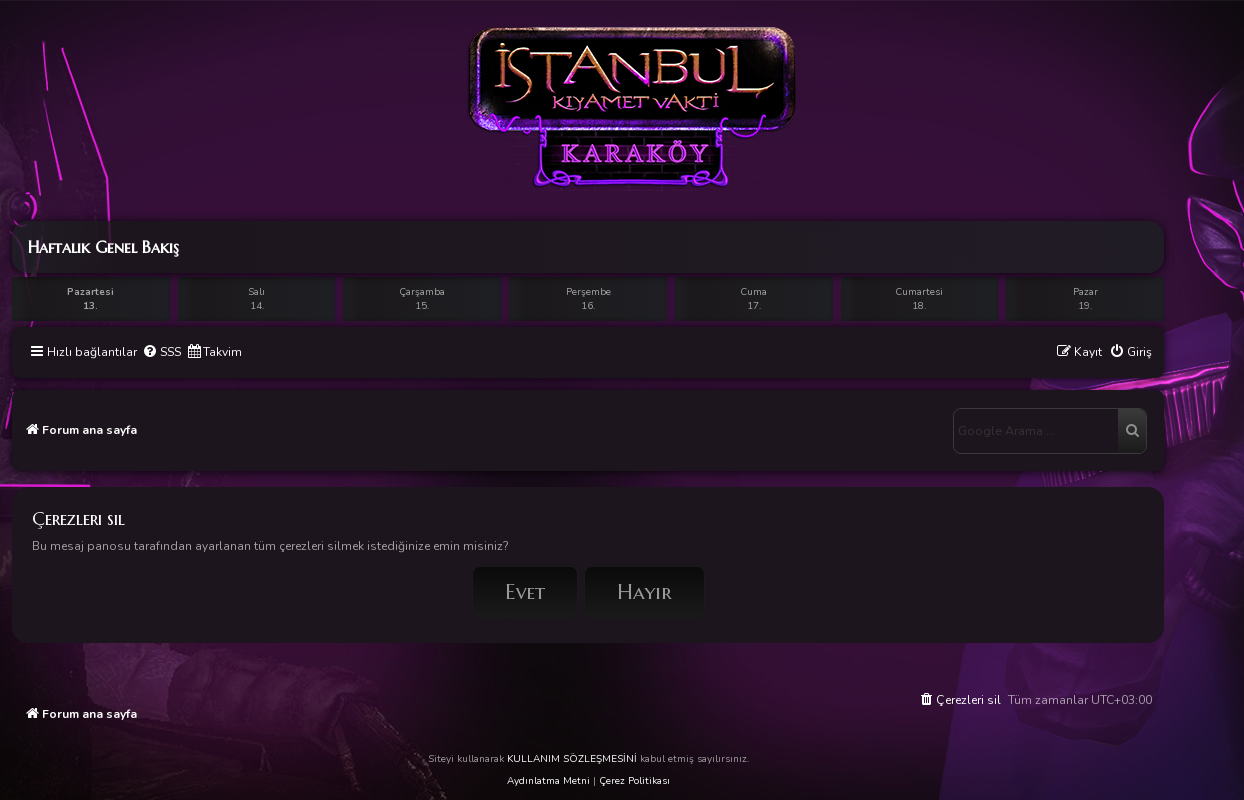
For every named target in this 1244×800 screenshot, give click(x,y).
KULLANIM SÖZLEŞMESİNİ (572, 759)
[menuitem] (161, 352)
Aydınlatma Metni (548, 781)
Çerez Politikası (634, 781)
